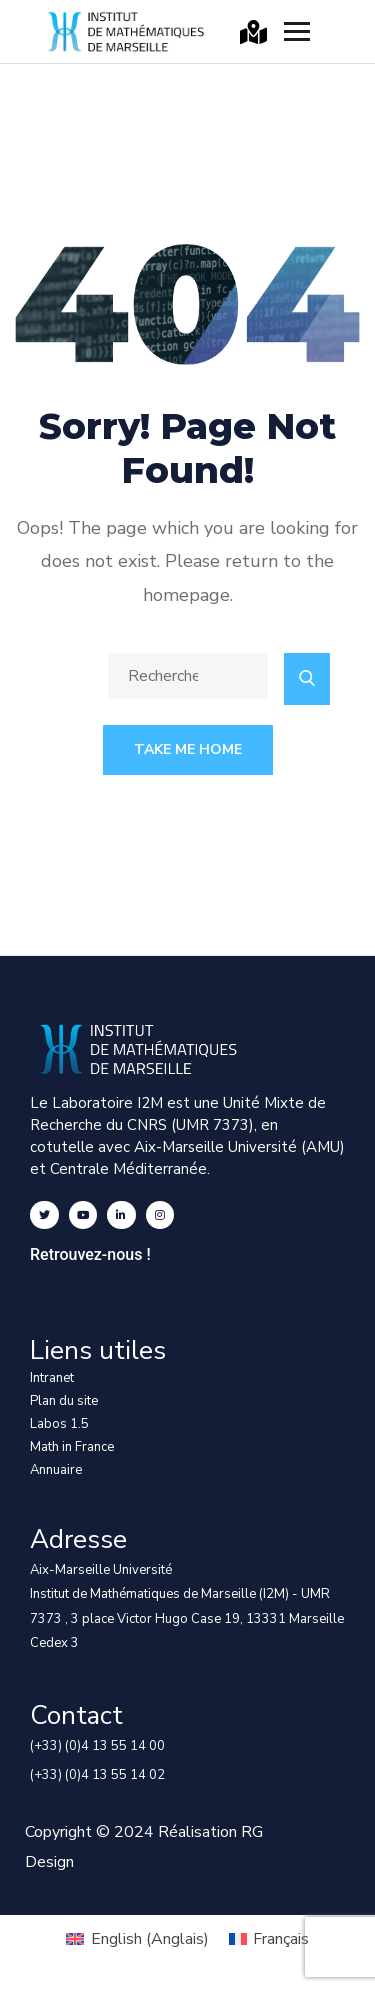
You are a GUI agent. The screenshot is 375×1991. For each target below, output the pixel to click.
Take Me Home (188, 749)
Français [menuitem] (281, 1939)
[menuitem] (137, 1939)
